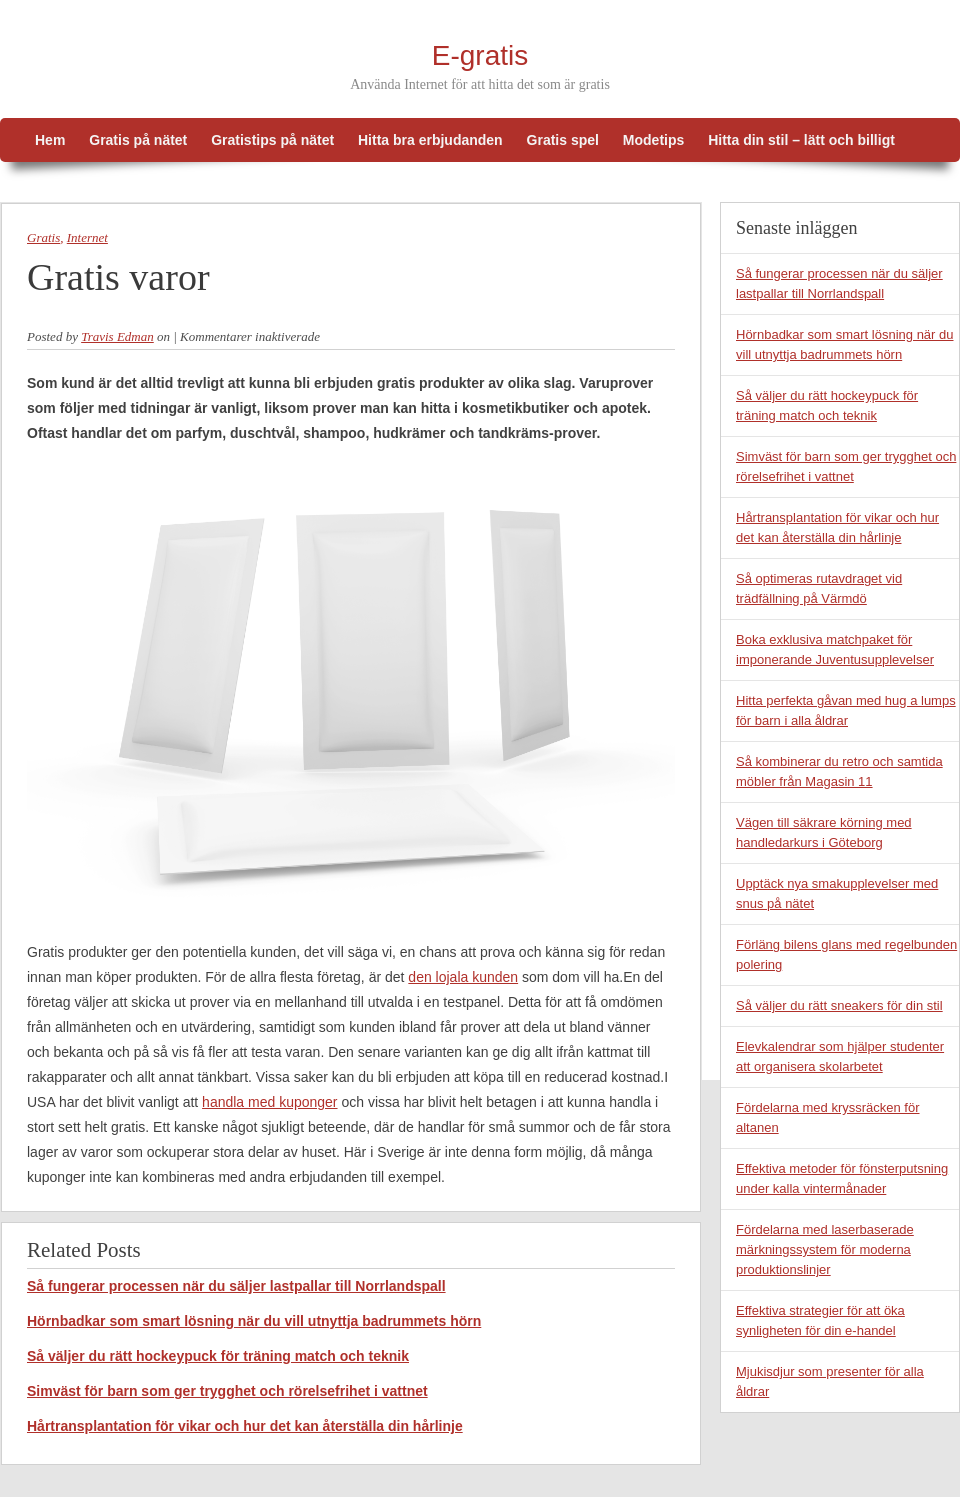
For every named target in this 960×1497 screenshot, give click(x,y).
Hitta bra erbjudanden (430, 140)
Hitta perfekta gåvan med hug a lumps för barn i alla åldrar (846, 710)
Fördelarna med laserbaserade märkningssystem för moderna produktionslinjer (825, 1249)
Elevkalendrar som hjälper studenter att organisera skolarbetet (840, 1056)
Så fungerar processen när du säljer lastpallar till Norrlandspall (236, 1286)
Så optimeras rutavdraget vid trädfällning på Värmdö (819, 588)
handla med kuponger (269, 1102)
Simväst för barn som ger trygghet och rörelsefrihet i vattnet (227, 1391)
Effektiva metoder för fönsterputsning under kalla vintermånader (842, 1178)
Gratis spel (563, 140)
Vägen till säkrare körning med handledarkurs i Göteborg (824, 832)
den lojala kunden (463, 977)
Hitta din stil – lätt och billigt (801, 140)
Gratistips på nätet (272, 140)
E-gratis (480, 55)
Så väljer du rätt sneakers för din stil (839, 1005)
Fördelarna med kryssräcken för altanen (828, 1117)
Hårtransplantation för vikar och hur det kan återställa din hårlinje (245, 1426)
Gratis (43, 237)
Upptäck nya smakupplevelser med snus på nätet (837, 893)
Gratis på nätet (138, 140)
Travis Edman (117, 336)
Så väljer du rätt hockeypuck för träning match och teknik (218, 1356)
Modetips (653, 140)
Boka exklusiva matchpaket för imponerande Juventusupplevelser (835, 649)
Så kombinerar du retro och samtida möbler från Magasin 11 (839, 771)
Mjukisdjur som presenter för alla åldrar (830, 1381)
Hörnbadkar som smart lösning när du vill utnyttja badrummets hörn (254, 1321)
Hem (50, 140)
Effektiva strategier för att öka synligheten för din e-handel (820, 1320)
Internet (87, 237)
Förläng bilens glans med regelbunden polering (846, 954)
